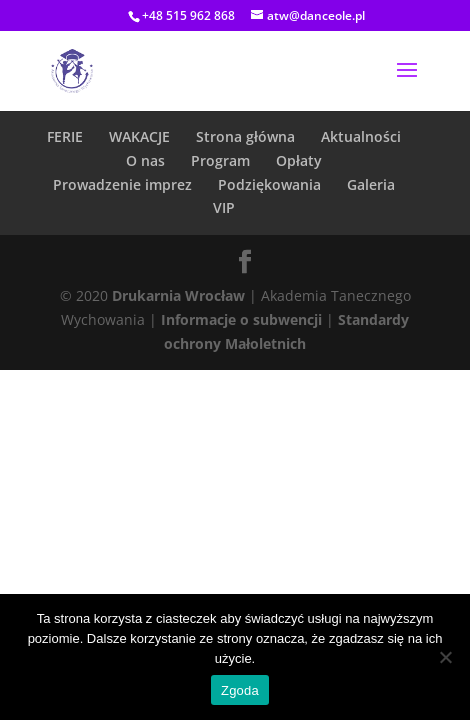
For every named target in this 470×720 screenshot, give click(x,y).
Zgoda (240, 690)
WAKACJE (139, 136)
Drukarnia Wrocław (178, 295)
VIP (224, 207)
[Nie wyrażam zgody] (445, 657)
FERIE (65, 136)
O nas (145, 160)
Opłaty (299, 160)
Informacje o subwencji (241, 319)
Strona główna (245, 136)
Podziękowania (269, 184)
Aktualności (361, 136)
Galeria (371, 184)
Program (220, 160)
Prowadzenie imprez (122, 184)
